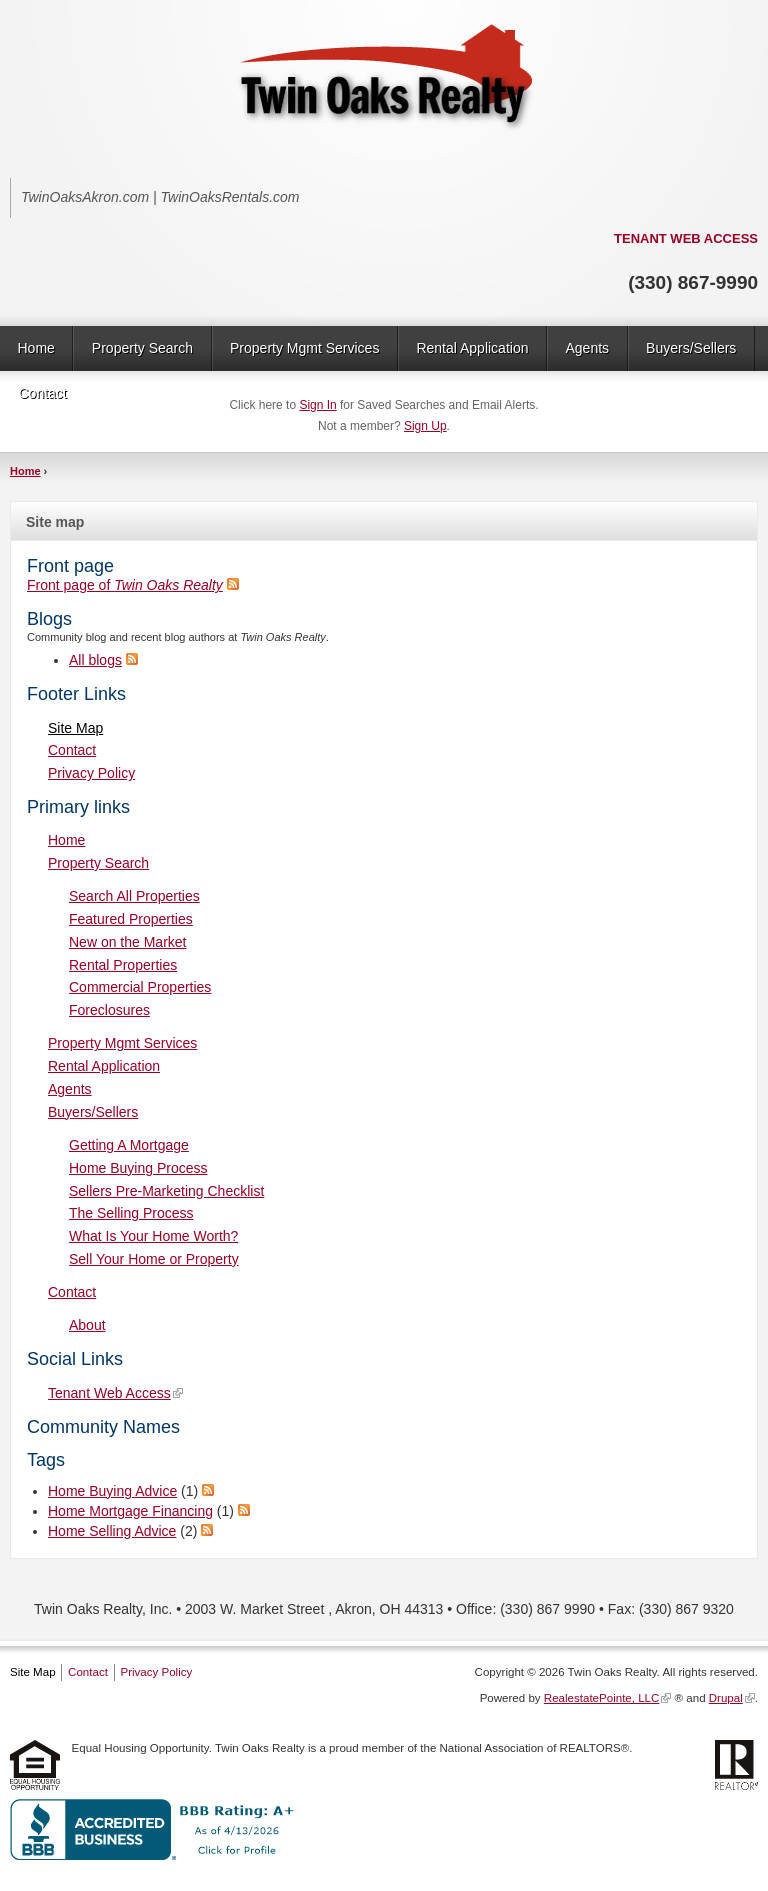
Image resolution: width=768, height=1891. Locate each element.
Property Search (142, 348)
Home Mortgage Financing (130, 1511)
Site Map (75, 728)
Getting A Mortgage (129, 1145)
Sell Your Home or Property (154, 1259)
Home (36, 348)
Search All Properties (134, 896)
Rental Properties (123, 965)
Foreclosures (109, 1010)
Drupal (726, 1698)
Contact (43, 393)
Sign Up (425, 426)
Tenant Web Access (109, 1393)
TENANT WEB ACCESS (686, 238)
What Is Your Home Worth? (153, 1236)
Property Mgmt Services (304, 348)
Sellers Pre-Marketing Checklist (166, 1191)
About (87, 1325)
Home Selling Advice (112, 1531)
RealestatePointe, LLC (602, 1698)
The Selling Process (131, 1213)
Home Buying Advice (112, 1491)
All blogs (95, 660)
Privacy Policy (91, 773)
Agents (587, 348)
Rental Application (472, 348)
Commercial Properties (140, 987)
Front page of (125, 585)
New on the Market (128, 942)
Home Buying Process (138, 1168)
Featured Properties (131, 919)
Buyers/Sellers (691, 348)
